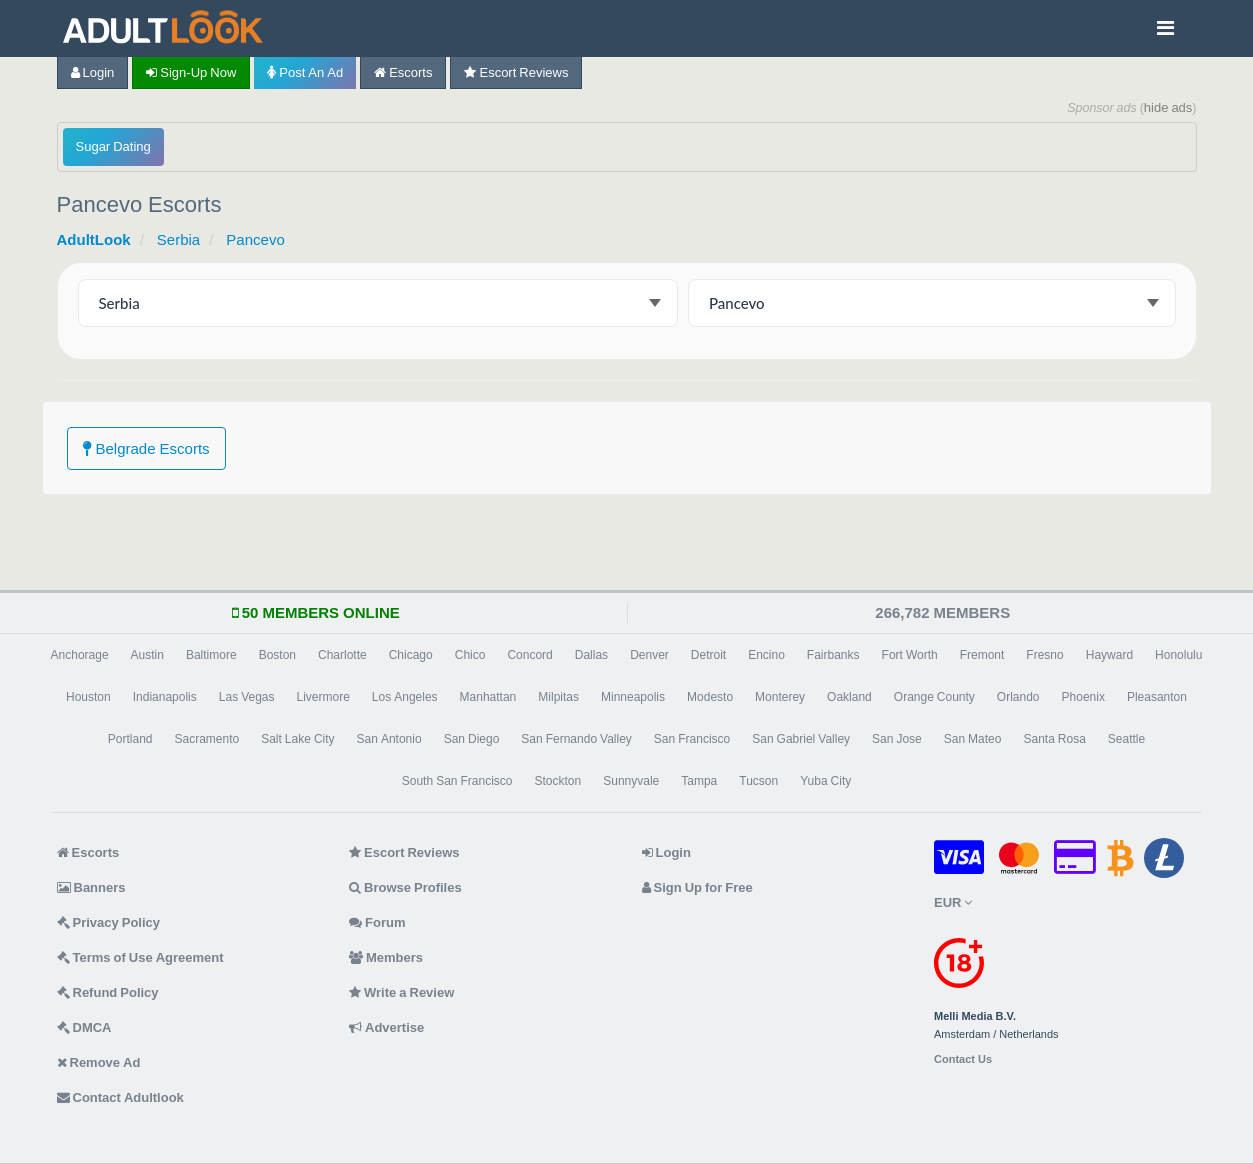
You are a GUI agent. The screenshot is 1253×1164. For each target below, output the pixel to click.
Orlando (1018, 697)
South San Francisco (457, 781)
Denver (649, 655)
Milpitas (558, 697)
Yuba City (825, 781)
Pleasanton (1157, 697)
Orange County (934, 697)
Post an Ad (305, 72)
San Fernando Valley (576, 739)
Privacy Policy (109, 922)
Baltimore (211, 655)
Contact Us (963, 1059)
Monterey (780, 697)
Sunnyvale (631, 781)
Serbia (178, 239)
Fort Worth (910, 655)
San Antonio (389, 739)
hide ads (1168, 107)
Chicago (411, 655)
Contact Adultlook (120, 1097)
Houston (88, 697)
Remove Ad (99, 1062)
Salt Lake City (297, 739)
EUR (953, 902)
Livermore (323, 697)
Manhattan (488, 697)
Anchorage (80, 655)
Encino (766, 655)
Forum (377, 922)
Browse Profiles (405, 887)
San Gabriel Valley (801, 739)
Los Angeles (405, 697)
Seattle (1126, 739)
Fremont (982, 655)
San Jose (897, 739)
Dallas (591, 655)
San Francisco (692, 739)
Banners (91, 887)
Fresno (1044, 655)
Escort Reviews (516, 72)
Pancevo (255, 239)
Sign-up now (191, 72)
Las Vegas (247, 697)
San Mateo (973, 739)
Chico (470, 655)
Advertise (386, 1027)
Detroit (708, 655)
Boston (277, 655)
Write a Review (401, 992)
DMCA (84, 1027)
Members (386, 957)
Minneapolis (633, 697)
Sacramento (206, 739)
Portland (130, 739)
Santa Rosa (1054, 739)
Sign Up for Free (697, 887)
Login (93, 72)
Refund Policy (108, 992)
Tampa (699, 781)
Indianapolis (165, 697)
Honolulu (1178, 655)
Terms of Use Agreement (140, 957)
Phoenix (1083, 697)
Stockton (558, 781)
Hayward (1109, 655)
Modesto (710, 697)
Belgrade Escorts (146, 448)
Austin (147, 655)
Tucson (758, 781)
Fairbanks (833, 655)
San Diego (472, 739)
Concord (529, 655)
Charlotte (342, 655)
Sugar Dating (113, 146)
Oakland (849, 697)
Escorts (403, 72)
